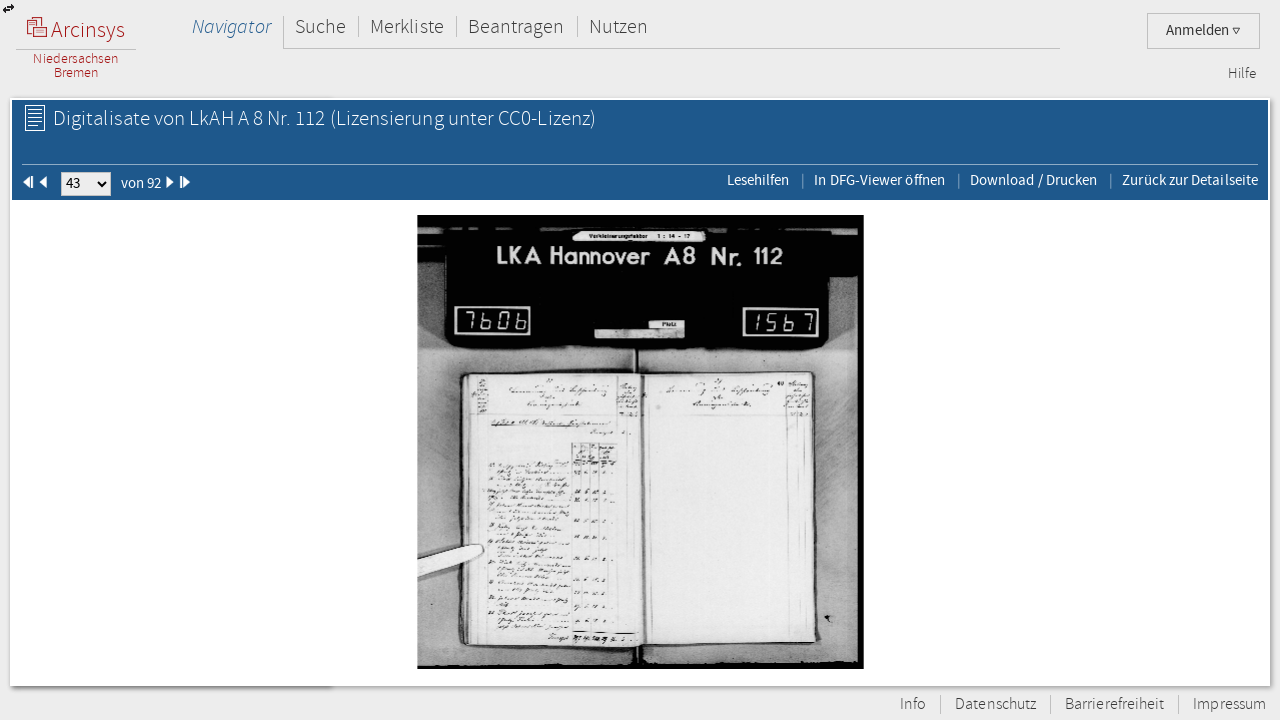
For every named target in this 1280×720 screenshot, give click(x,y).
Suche (320, 26)
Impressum (1229, 704)
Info (913, 704)
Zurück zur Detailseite (1190, 180)
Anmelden (1203, 30)
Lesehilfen (758, 180)
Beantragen (516, 26)
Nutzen (618, 26)
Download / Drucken (1033, 180)
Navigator (231, 26)
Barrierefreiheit (1114, 704)
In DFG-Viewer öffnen (879, 180)
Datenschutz (995, 704)
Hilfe (1242, 74)
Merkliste (407, 26)
